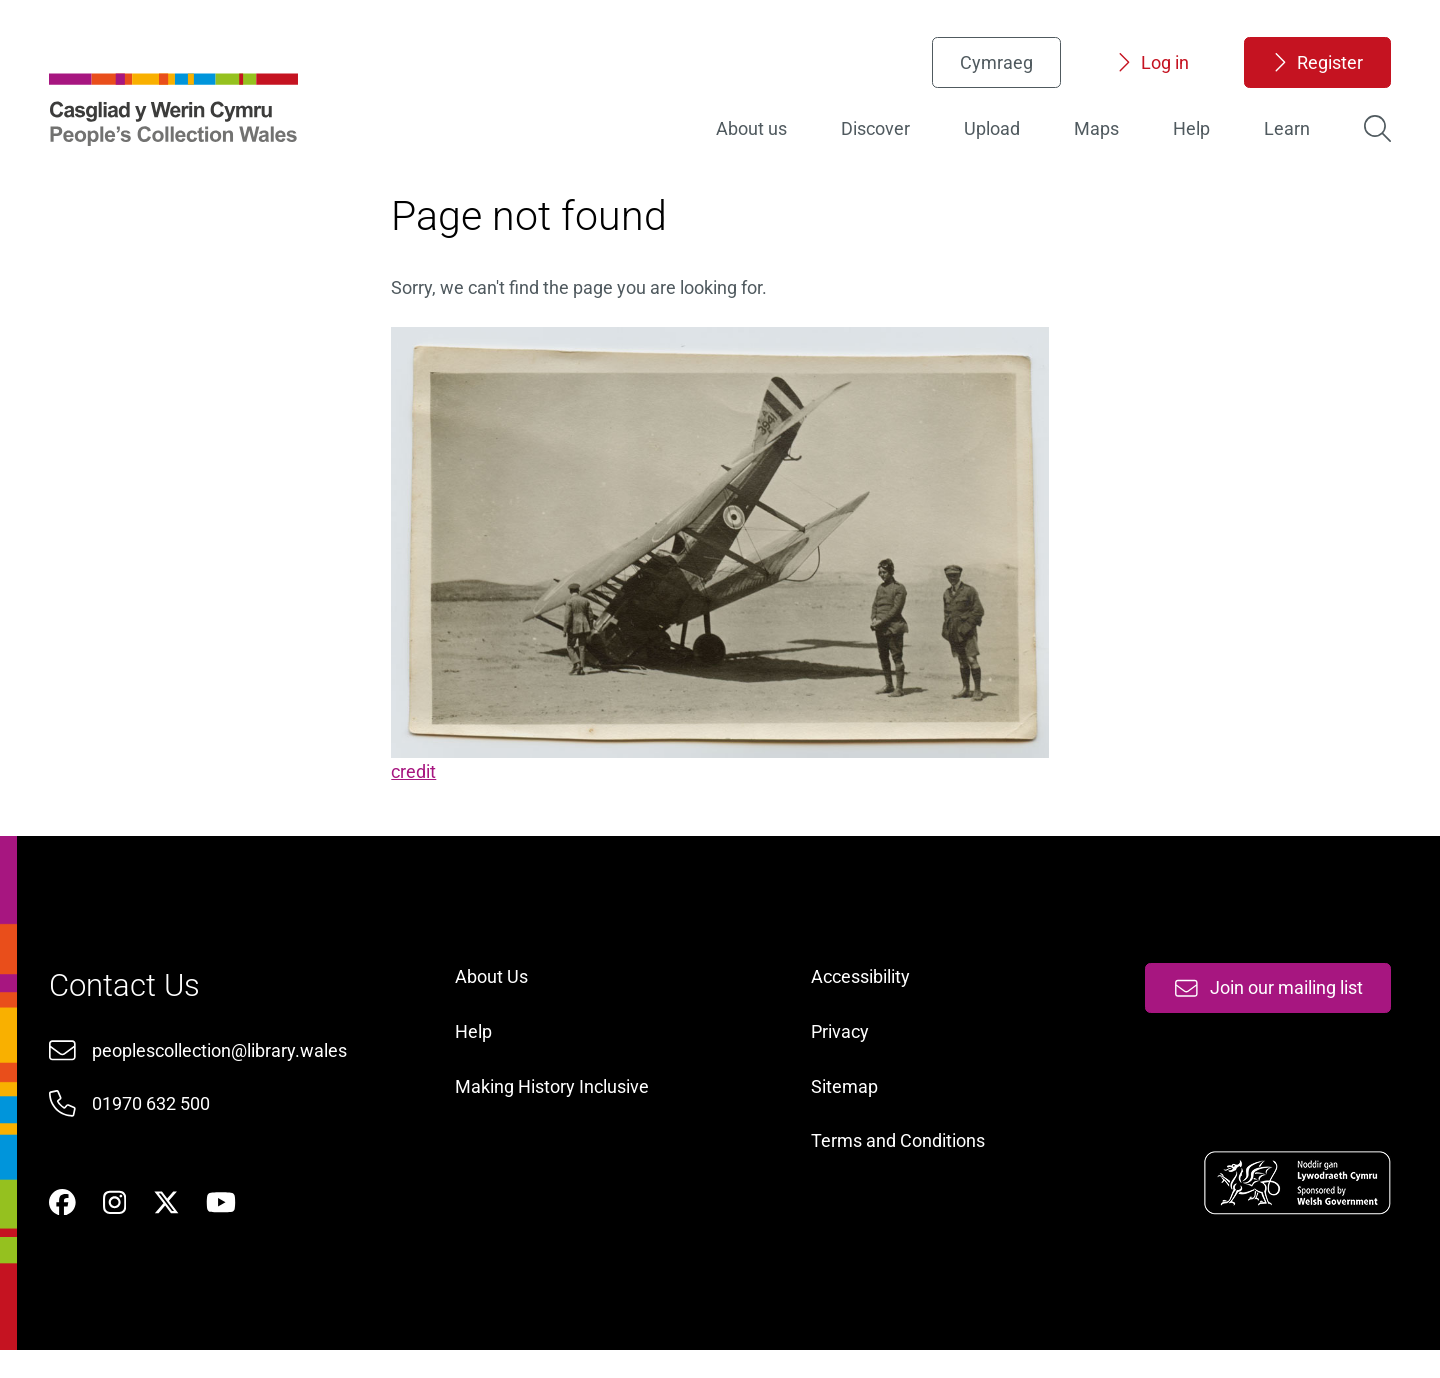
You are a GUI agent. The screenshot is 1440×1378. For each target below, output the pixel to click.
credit (416, 778)
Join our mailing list (1262, 1006)
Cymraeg (991, 65)
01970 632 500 (156, 1123)
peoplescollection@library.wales (224, 1069)
